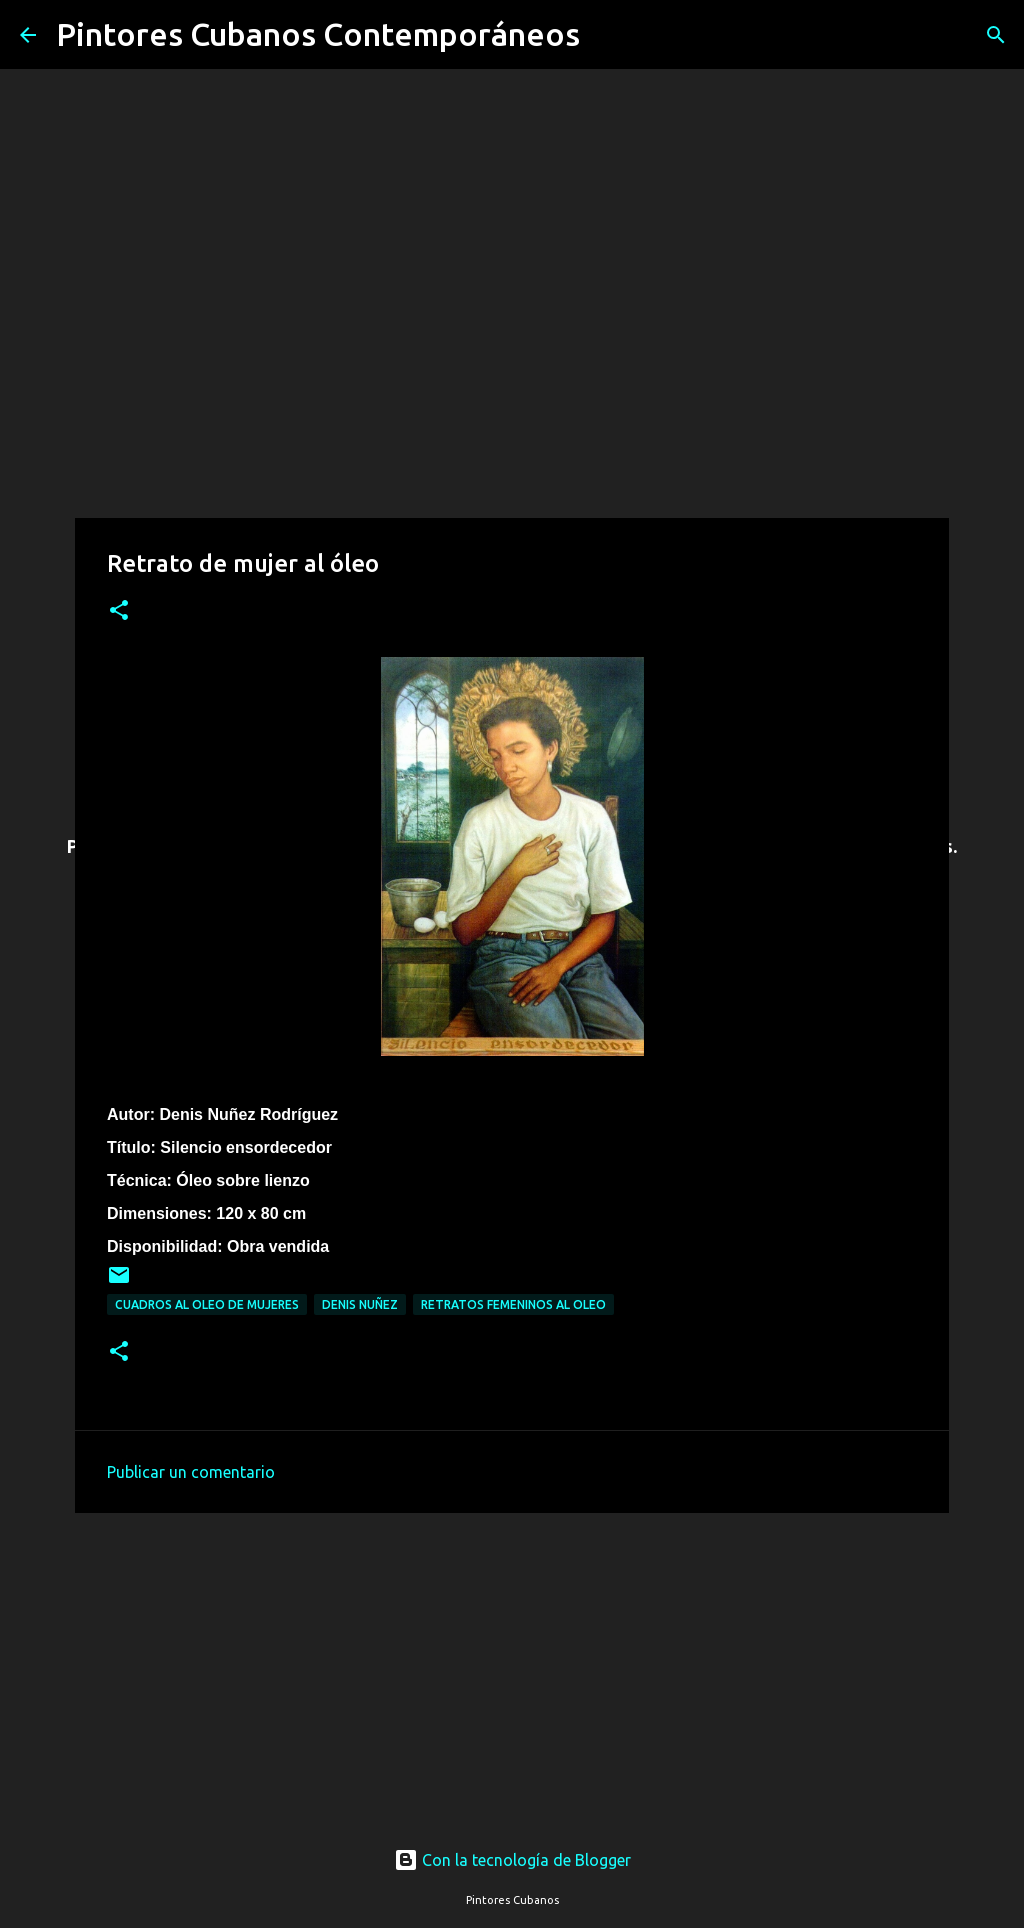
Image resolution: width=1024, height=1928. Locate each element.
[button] (119, 611)
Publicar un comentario (191, 1472)
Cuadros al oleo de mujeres (207, 1304)
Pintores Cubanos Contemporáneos (318, 34)
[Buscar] (608, 35)
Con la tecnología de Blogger (512, 1860)
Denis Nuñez (360, 1304)
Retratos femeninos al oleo (513, 1304)
